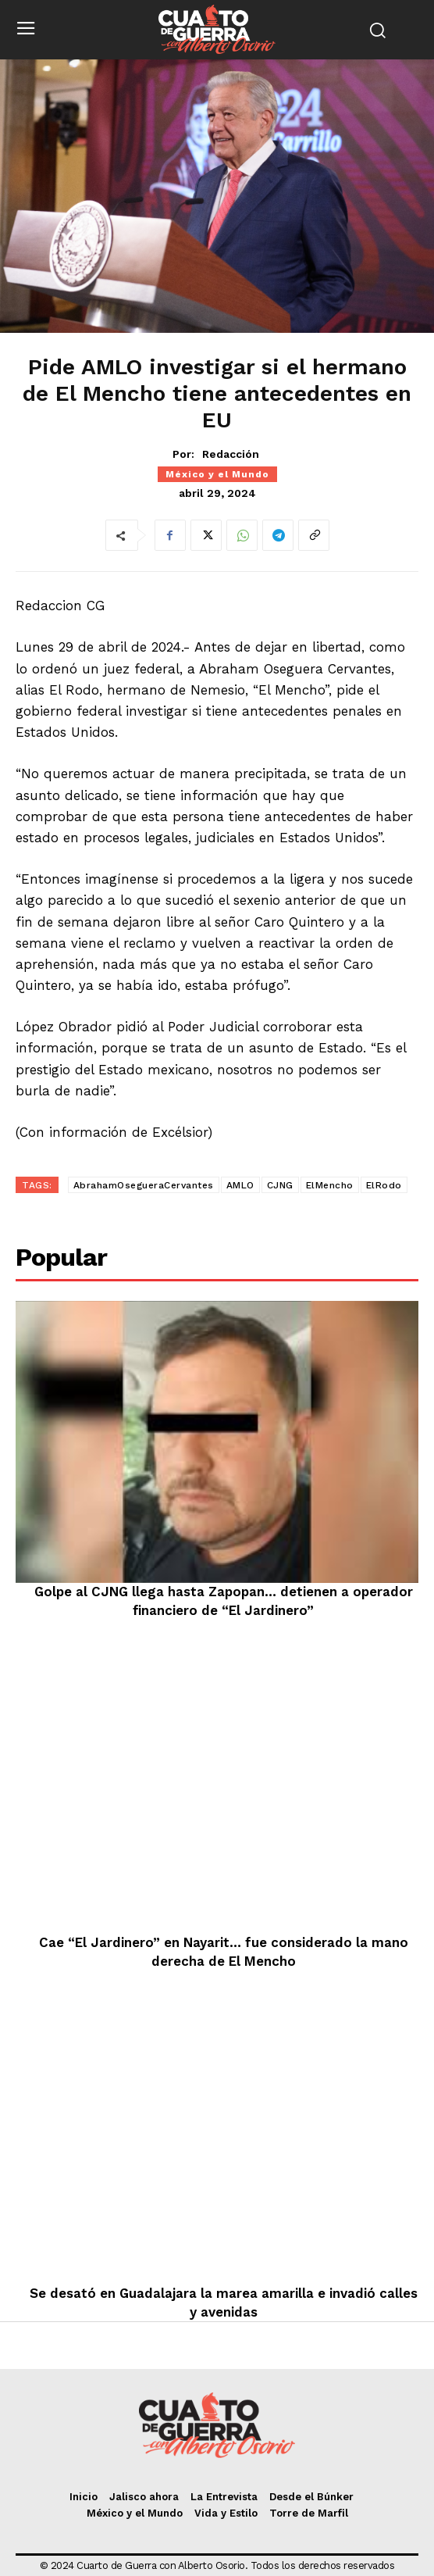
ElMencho (330, 1185)
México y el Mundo (217, 474)
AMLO (240, 1185)
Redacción (230, 454)
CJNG (280, 1185)
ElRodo (384, 1185)
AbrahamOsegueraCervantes (143, 1185)
